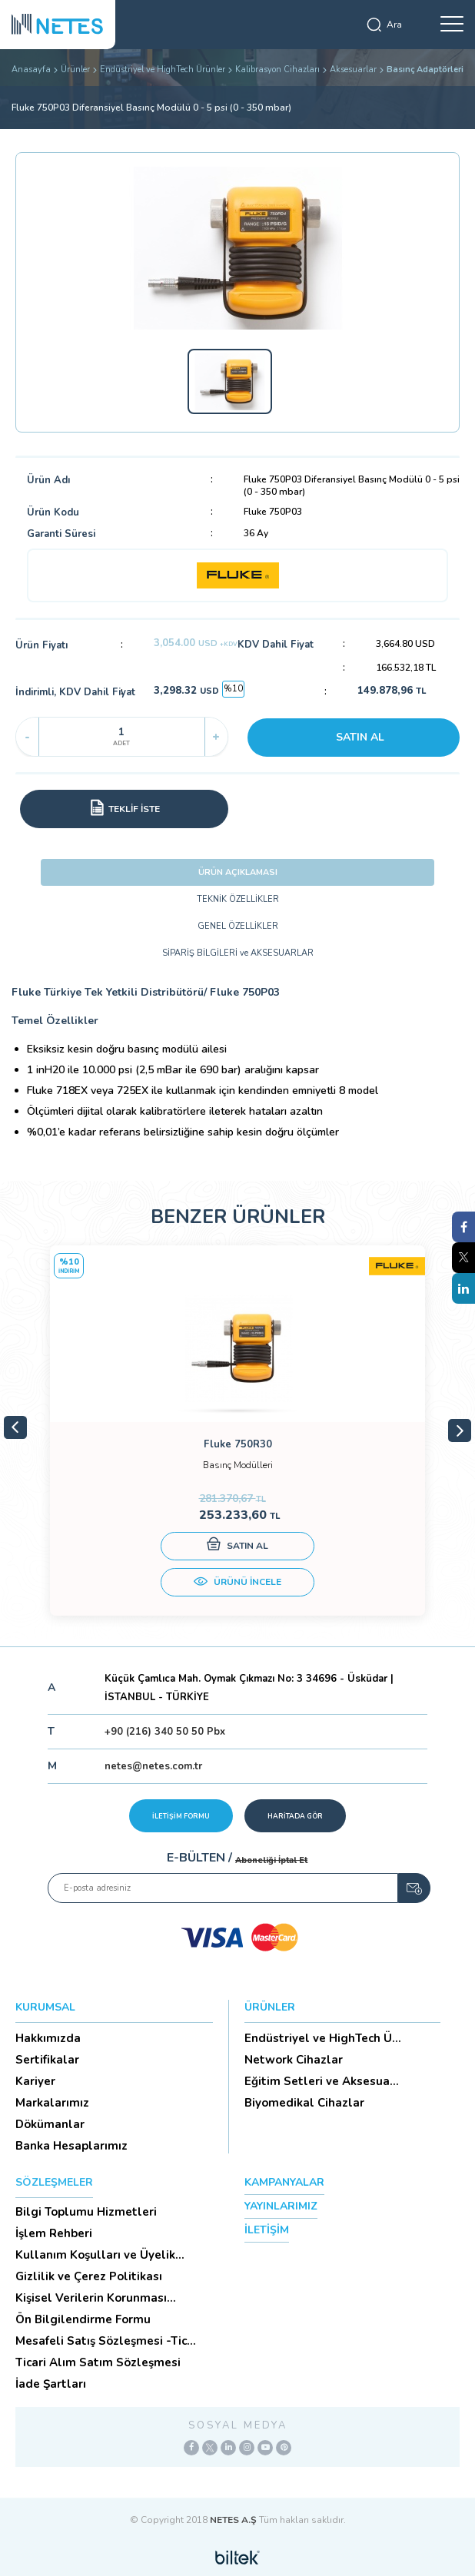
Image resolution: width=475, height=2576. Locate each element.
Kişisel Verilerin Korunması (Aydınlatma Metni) (91, 2298)
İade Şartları (50, 2384)
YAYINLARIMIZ (280, 2206)
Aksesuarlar (353, 69)
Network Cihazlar (293, 2059)
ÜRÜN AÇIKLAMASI (237, 872)
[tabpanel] (237, 1430)
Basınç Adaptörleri (425, 69)
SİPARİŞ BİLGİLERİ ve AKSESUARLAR (238, 953)
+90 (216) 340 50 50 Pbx (165, 1732)
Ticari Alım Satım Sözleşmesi (98, 2362)
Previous (15, 1427)
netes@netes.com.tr (153, 1766)
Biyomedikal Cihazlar (304, 2102)
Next (459, 1430)
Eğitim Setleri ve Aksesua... (321, 2081)
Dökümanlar (50, 2124)
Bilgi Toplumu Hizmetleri (86, 2212)
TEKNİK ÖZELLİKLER (238, 899)
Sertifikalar (47, 2059)
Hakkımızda (48, 2038)
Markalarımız (52, 2102)
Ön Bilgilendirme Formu (83, 2319)
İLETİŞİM (266, 2230)
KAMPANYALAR (284, 2182)
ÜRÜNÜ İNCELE (237, 1583)
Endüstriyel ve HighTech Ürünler (162, 69)
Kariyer (35, 2081)
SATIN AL (360, 737)
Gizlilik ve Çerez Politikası (88, 2276)
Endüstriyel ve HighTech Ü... (322, 2038)
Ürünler (75, 69)
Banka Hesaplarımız (71, 2145)
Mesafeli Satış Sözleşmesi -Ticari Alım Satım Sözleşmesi (108, 2341)
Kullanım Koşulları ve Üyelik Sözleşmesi (95, 2255)
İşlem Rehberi (53, 2233)
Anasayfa (31, 69)
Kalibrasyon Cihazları (277, 69)
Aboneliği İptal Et (271, 1860)
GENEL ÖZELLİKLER (238, 926)
